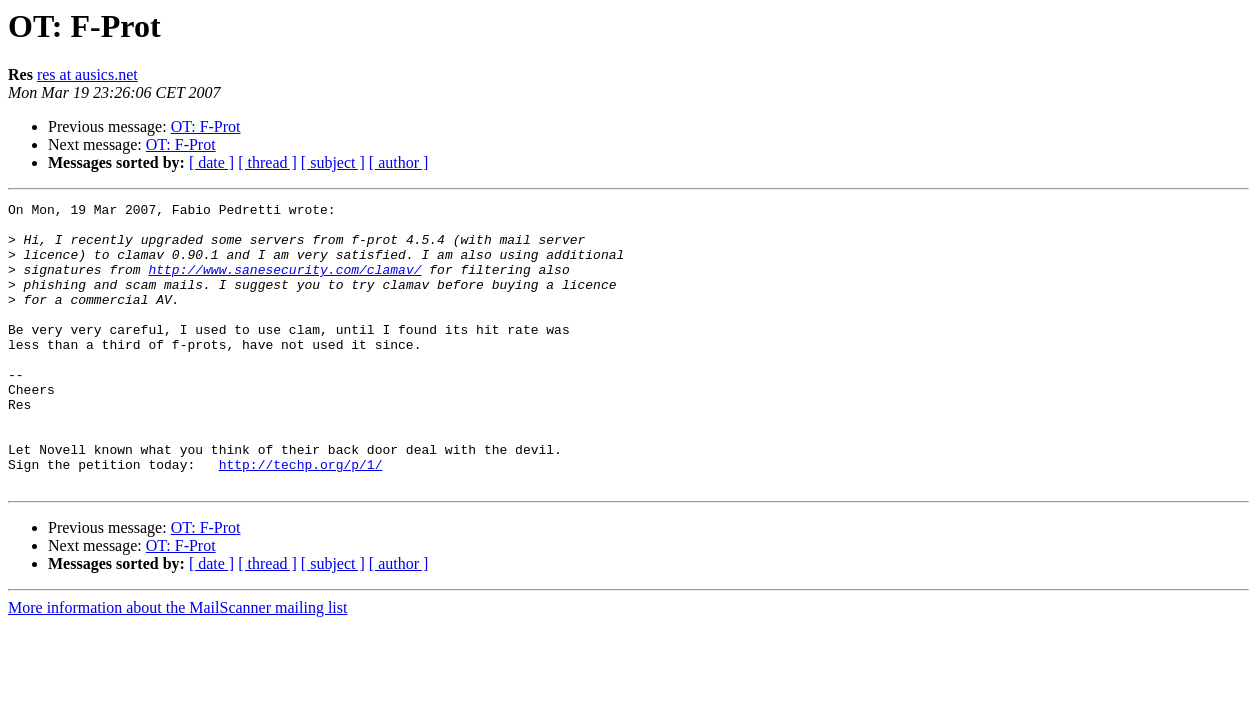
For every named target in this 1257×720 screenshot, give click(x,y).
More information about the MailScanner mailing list (177, 664)
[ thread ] (267, 162)
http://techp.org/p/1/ (301, 518)
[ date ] (211, 162)
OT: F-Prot (206, 126)
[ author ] (399, 162)
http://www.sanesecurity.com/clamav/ (284, 284)
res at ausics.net (87, 74)
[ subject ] (333, 162)
